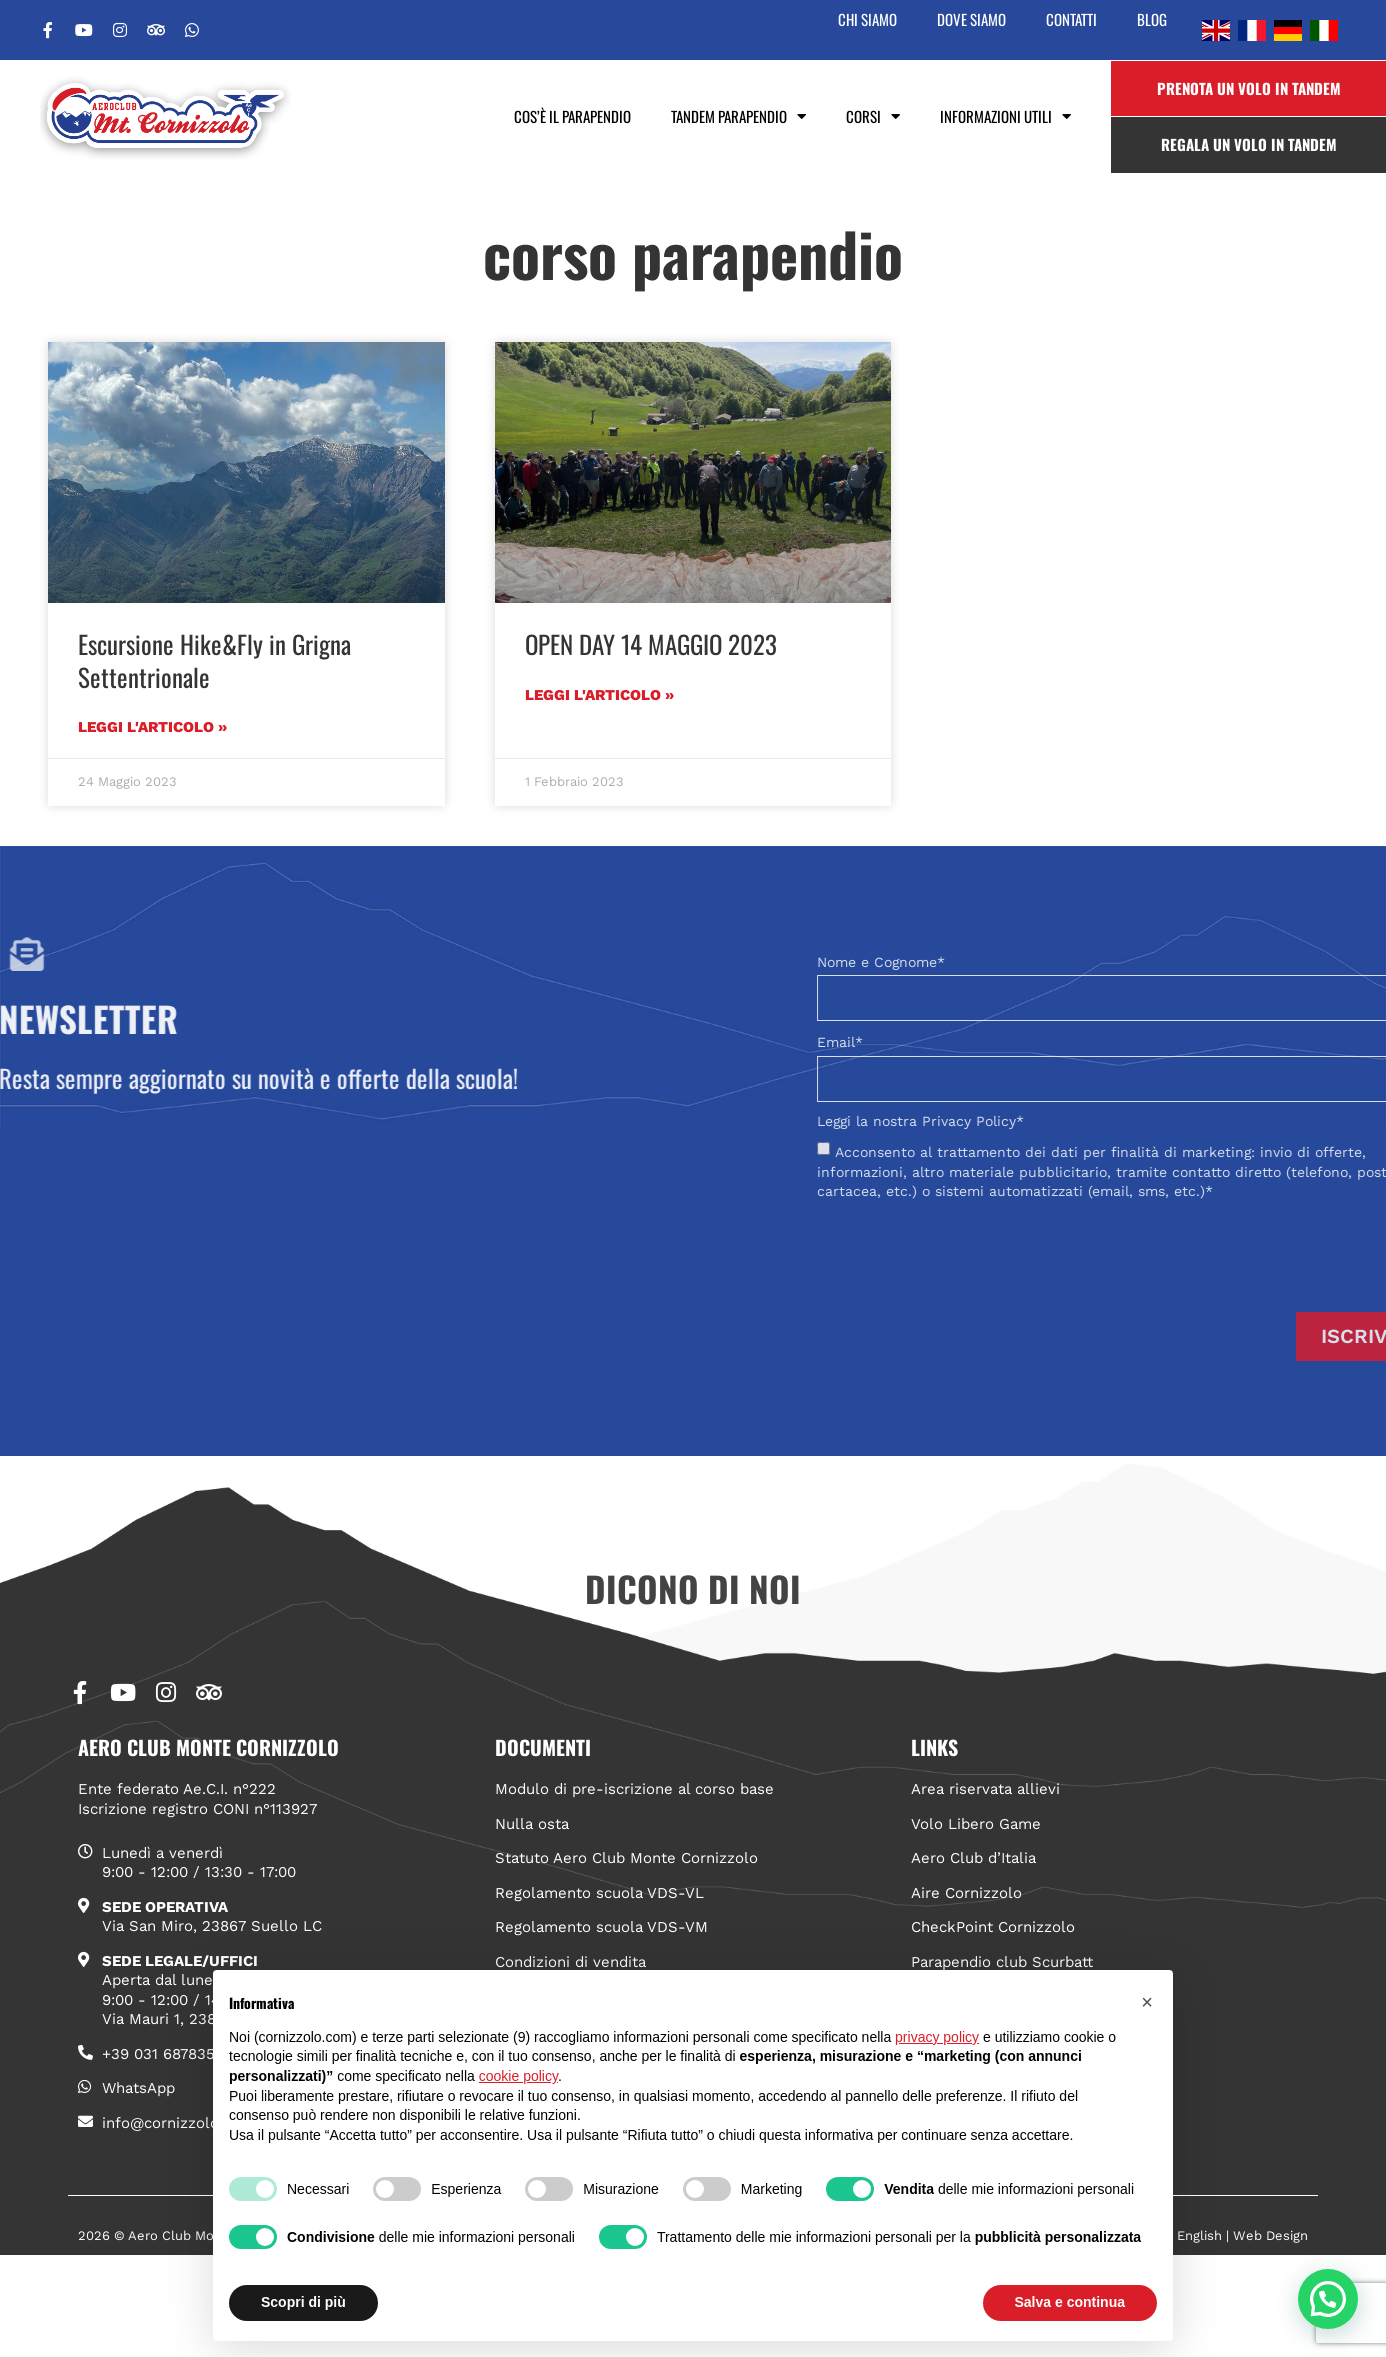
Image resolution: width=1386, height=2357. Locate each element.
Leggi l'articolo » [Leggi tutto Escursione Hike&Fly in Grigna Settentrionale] (152, 727)
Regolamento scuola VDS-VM (601, 1927)
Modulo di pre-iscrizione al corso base (634, 1789)
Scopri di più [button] (303, 2302)
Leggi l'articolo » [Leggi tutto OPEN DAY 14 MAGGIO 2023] (599, 695)
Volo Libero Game (976, 1824)
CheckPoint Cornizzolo (993, 1927)
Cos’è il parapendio (572, 116)
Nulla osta (532, 1824)
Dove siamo (971, 19)
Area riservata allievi (985, 1789)
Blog (1152, 19)
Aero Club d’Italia (973, 1858)
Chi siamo (867, 19)
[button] (1328, 2299)
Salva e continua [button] (1070, 2302)
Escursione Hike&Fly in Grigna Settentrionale (214, 660)
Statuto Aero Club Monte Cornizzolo (626, 1858)
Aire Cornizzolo (966, 1893)
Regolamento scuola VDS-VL (599, 1893)
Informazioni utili (1005, 116)
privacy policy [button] (937, 2037)
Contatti (1071, 19)
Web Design (1270, 2235)
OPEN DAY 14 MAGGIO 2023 (651, 643)
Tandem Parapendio (738, 116)
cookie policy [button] (518, 2076)
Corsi (873, 116)
